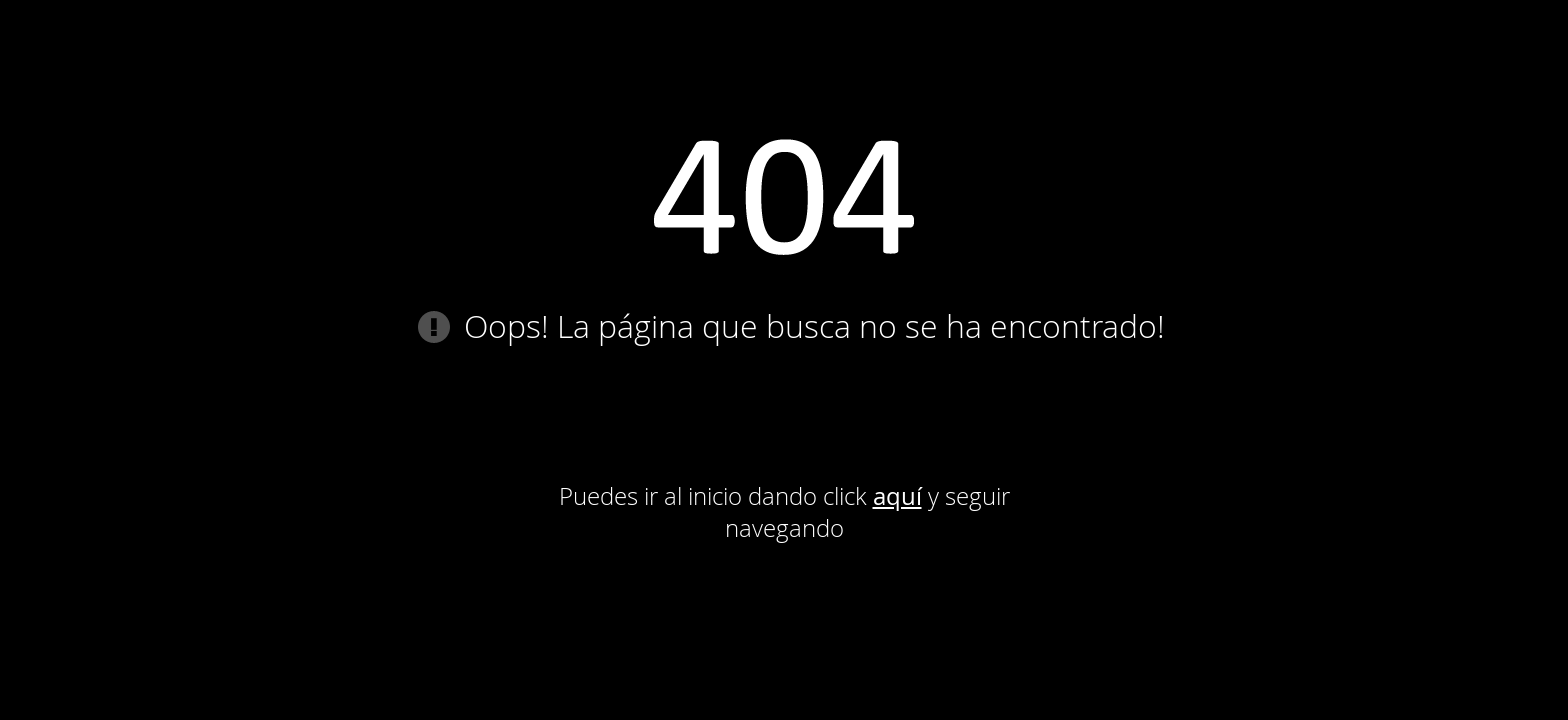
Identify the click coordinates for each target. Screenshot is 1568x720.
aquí (897, 496)
